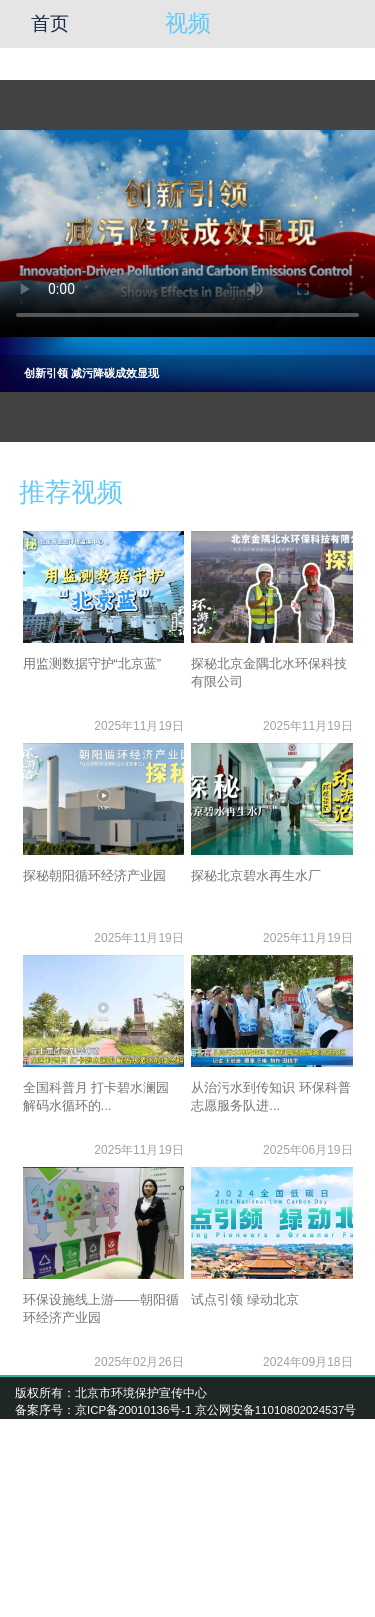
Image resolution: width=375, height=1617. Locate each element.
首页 (50, 23)
